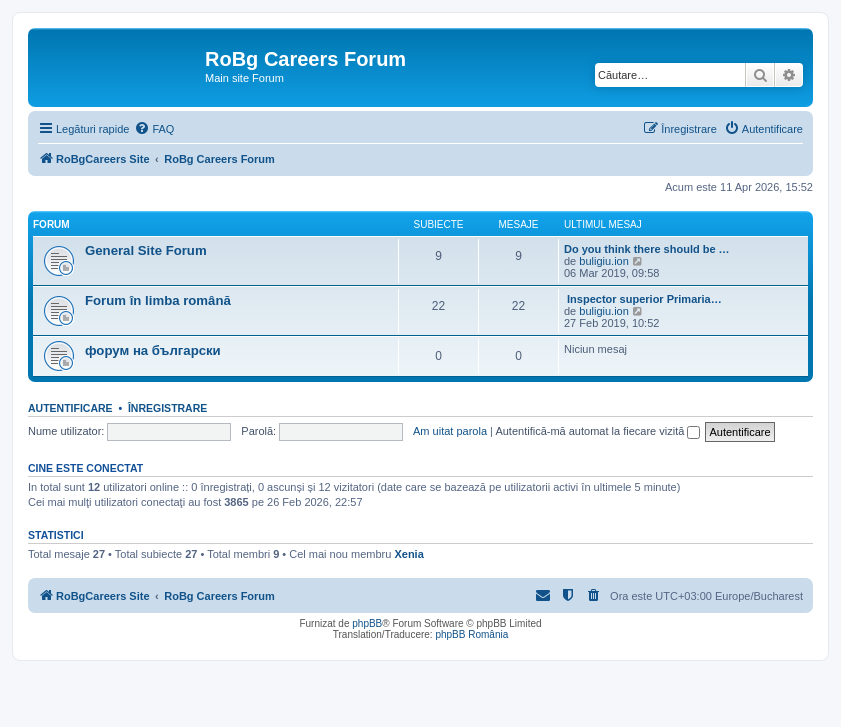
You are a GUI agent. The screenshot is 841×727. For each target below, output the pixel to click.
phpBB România (471, 634)
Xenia (408, 554)
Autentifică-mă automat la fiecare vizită (597, 431)
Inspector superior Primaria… (643, 299)
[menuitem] (154, 129)
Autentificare (70, 408)
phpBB (367, 623)
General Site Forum (146, 250)
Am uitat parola (450, 431)
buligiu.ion (604, 261)
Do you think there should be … (647, 249)
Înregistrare (167, 408)
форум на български (153, 350)
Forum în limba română (158, 300)
